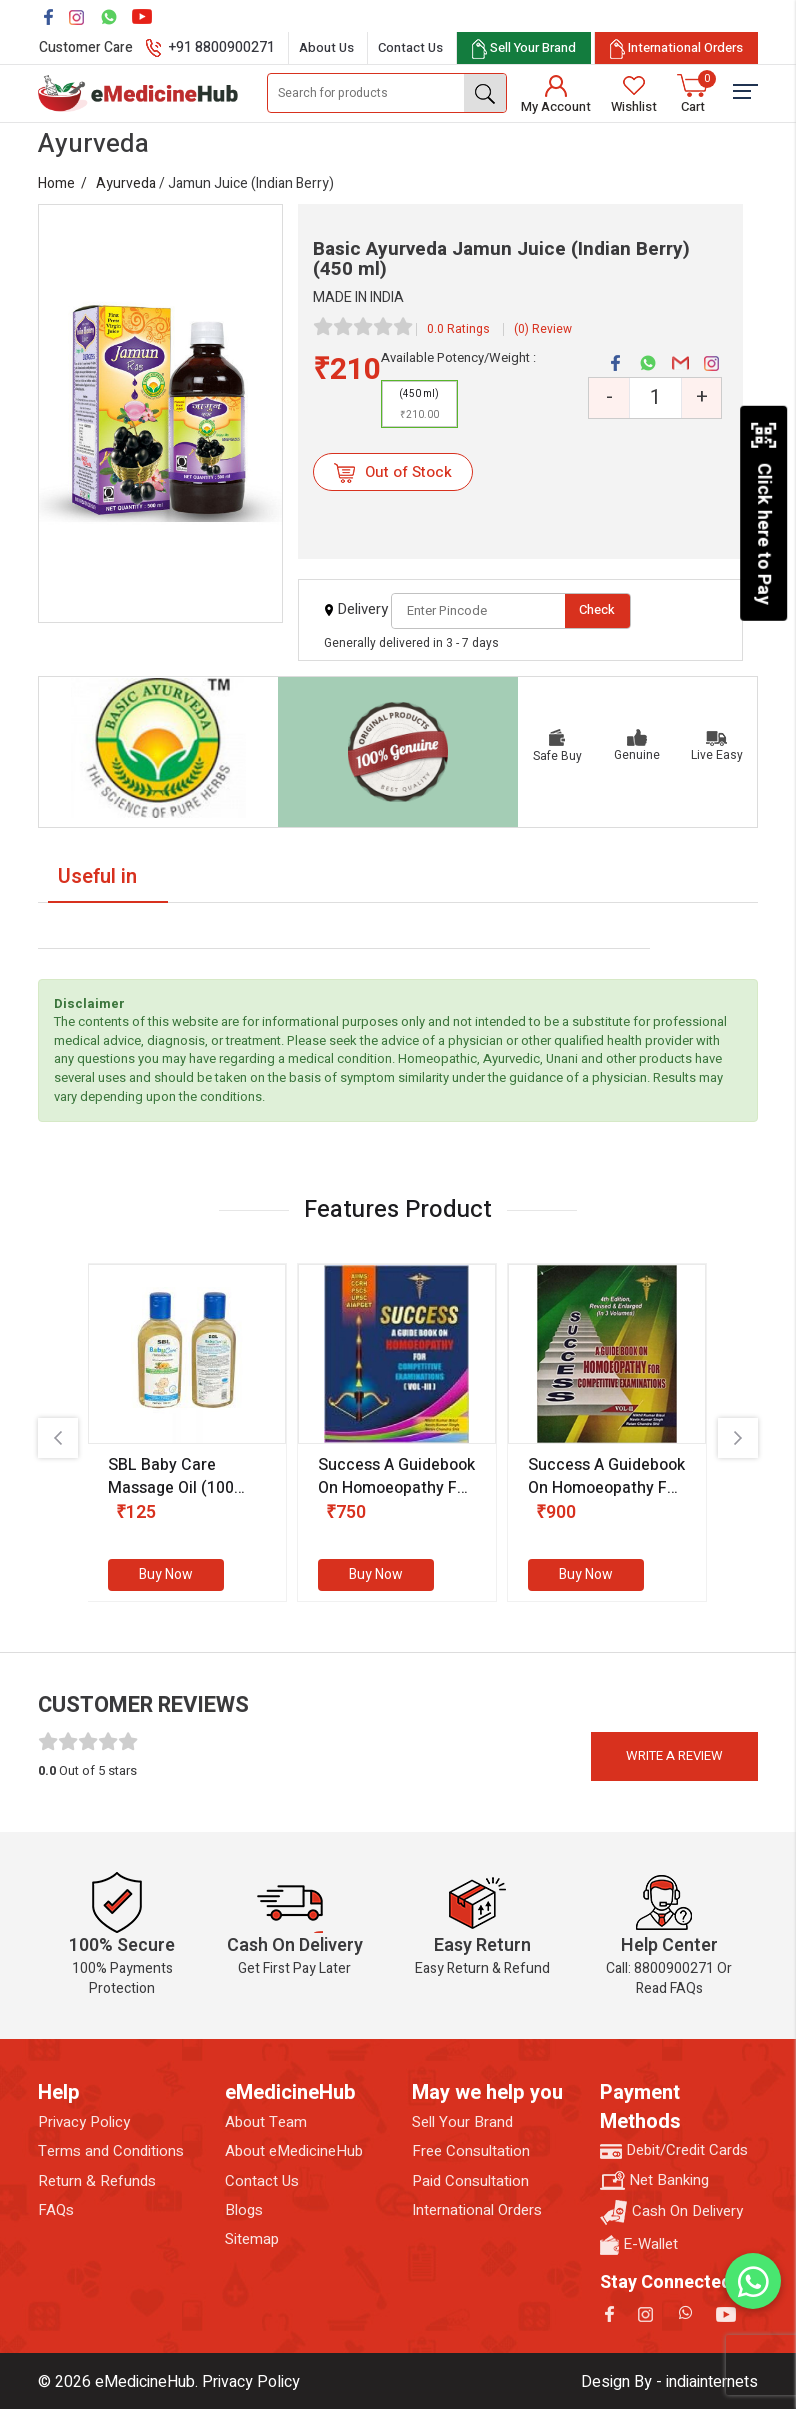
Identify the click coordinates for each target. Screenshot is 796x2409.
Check (597, 609)
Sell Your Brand (462, 2122)
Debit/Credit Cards (674, 2150)
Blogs (244, 2210)
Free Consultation (471, 2151)
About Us (326, 47)
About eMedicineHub (294, 2151)
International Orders (477, 2210)
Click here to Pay (763, 513)
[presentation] (58, 1438)
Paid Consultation (470, 2181)
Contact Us (410, 47)
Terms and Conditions (111, 2151)
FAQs (56, 2210)
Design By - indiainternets (669, 2382)
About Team (266, 2122)
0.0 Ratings (458, 329)
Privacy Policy (84, 2122)
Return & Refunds (97, 2181)
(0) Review (543, 329)
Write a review (674, 1755)
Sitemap (252, 2239)
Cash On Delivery (671, 2212)
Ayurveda (126, 183)
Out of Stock (392, 472)
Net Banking (654, 2180)
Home (56, 183)
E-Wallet (639, 2244)
